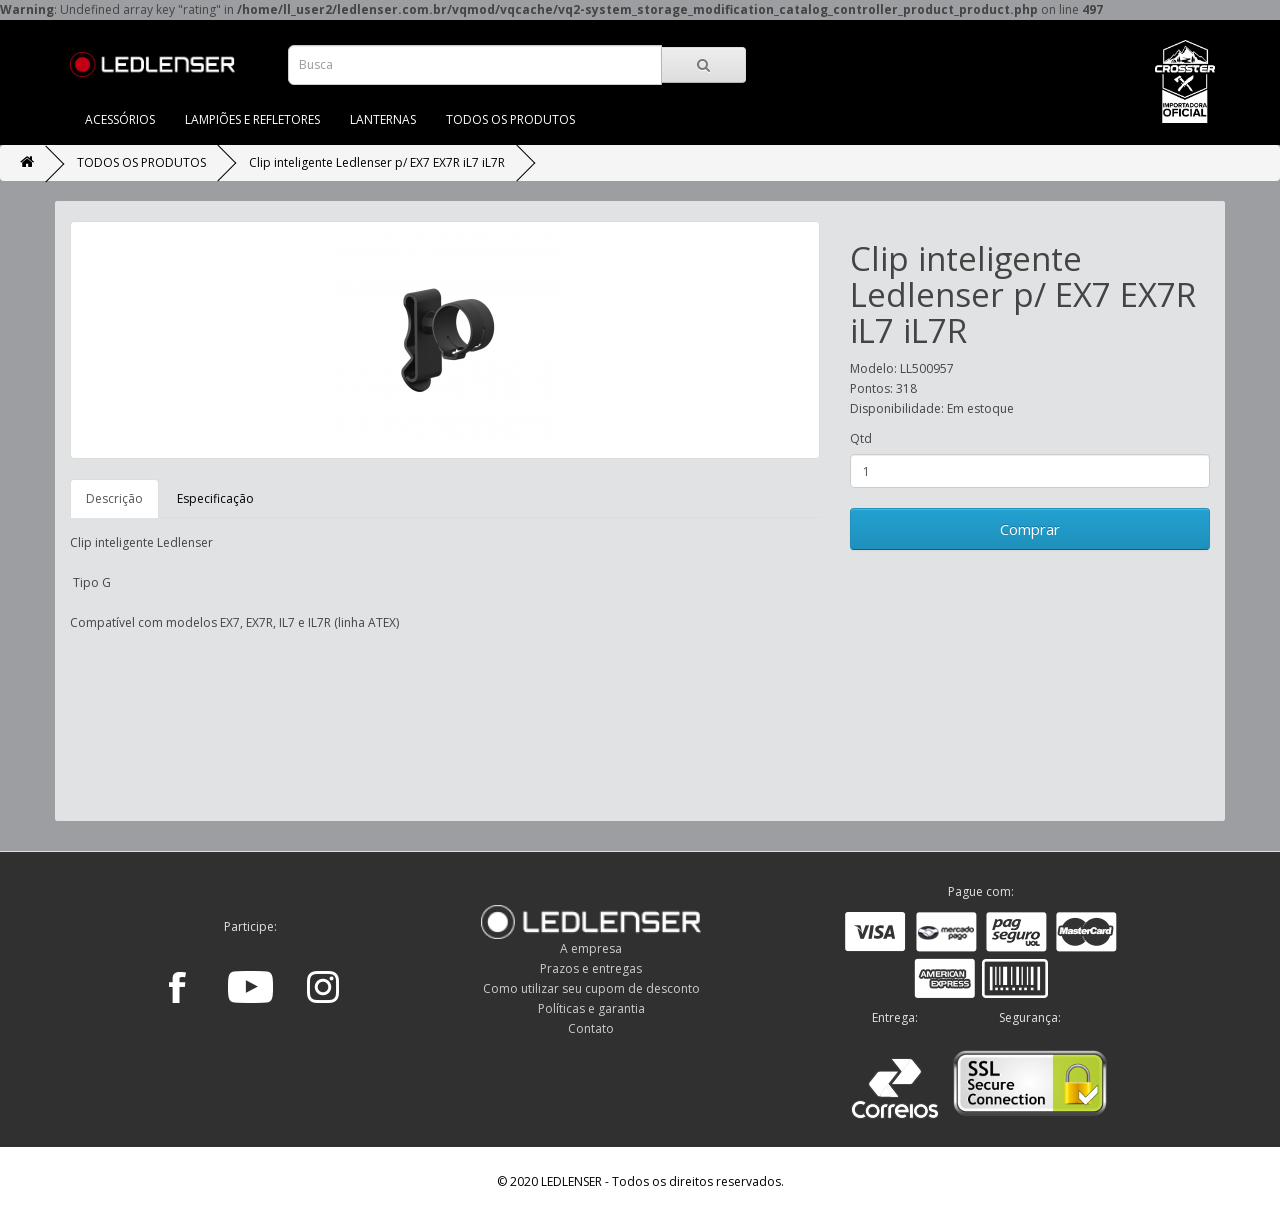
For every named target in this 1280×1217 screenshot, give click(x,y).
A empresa (591, 948)
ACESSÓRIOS (120, 119)
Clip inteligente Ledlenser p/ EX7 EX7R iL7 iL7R (377, 162)
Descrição (114, 498)
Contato (591, 1028)
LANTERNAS (383, 119)
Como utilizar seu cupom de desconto (591, 988)
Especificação (215, 498)
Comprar (1030, 529)
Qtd (861, 438)
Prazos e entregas (591, 968)
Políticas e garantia (591, 1008)
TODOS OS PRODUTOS (510, 119)
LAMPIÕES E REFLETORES (252, 119)
